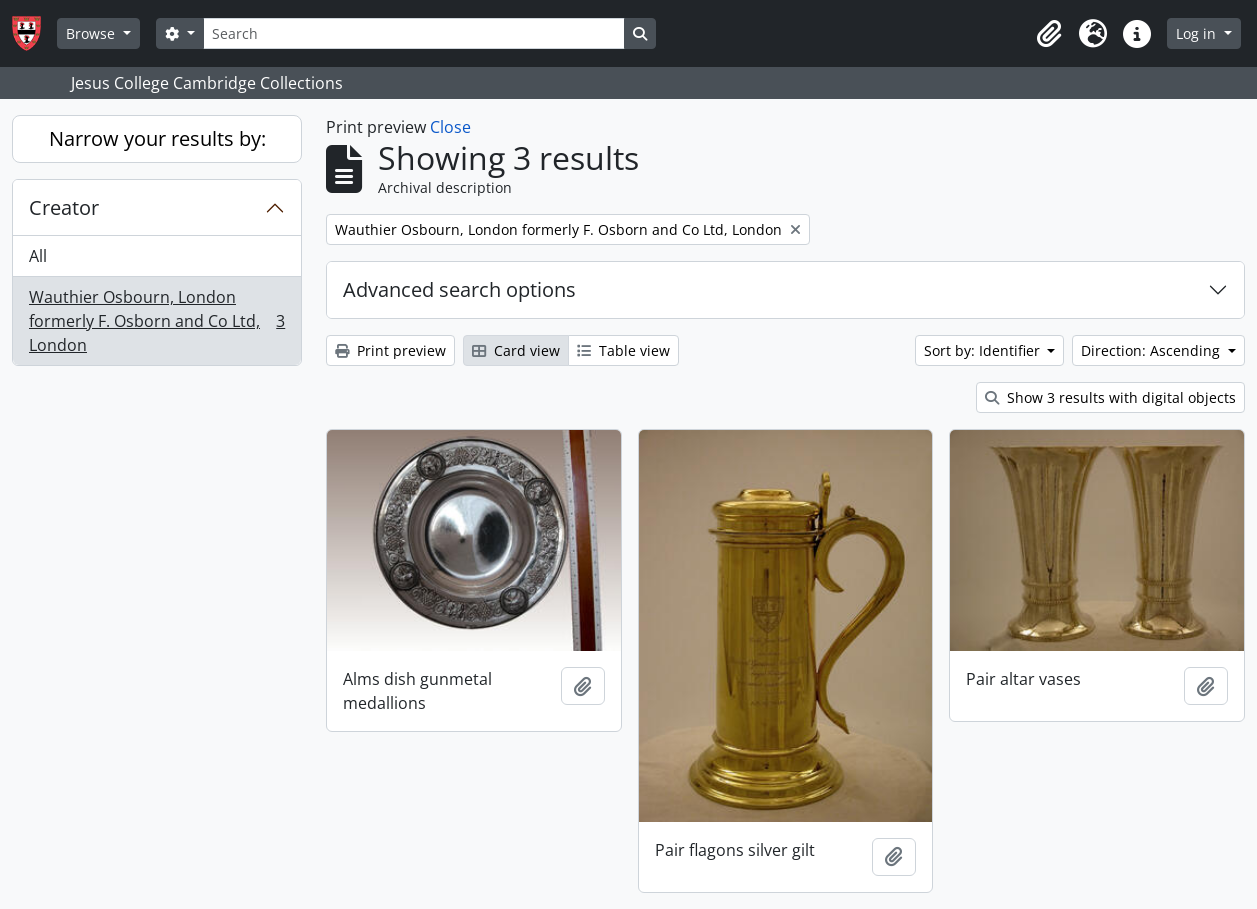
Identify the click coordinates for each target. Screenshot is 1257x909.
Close (450, 127)
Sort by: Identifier (984, 350)
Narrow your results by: (157, 138)
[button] (1049, 34)
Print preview (390, 350)
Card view (516, 350)
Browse (92, 33)
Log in (1198, 33)
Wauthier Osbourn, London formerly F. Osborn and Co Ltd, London (156, 321)
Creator (64, 207)
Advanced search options (459, 289)
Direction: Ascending (1152, 350)
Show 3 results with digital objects (1110, 397)
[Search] (414, 33)
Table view (623, 350)
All (38, 256)
